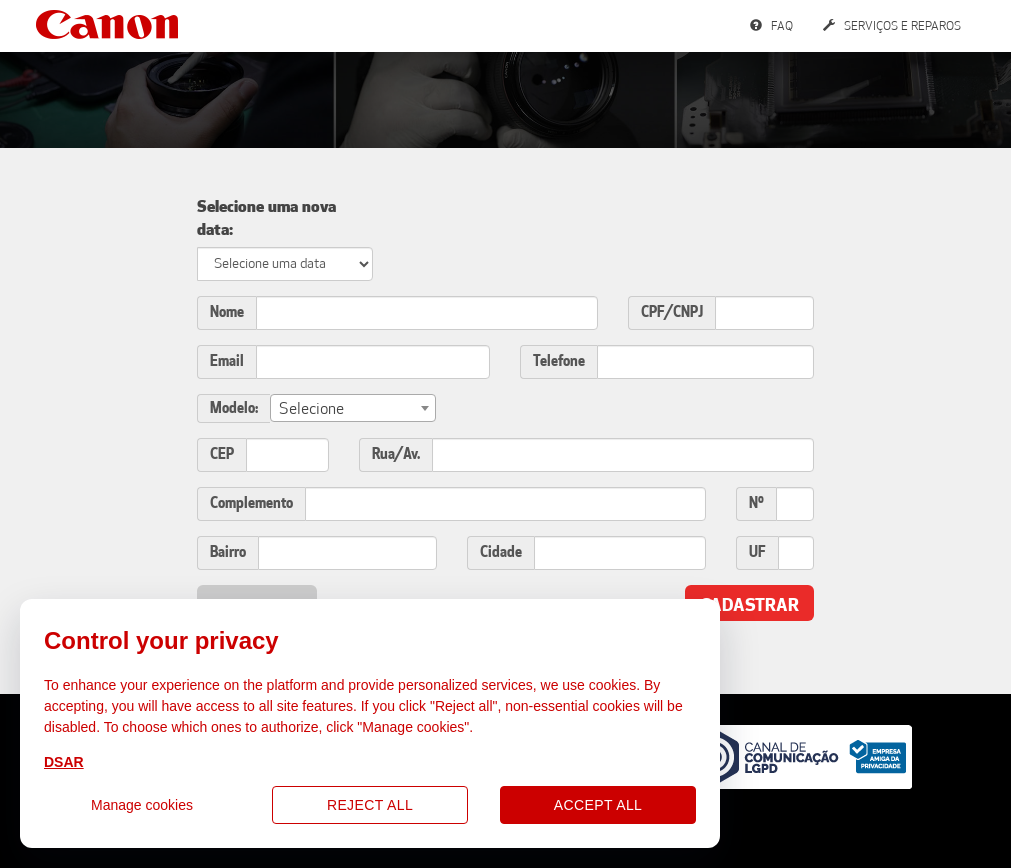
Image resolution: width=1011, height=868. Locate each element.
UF (757, 552)
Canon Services (107, 24)
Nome (227, 312)
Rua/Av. (396, 454)
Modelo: (234, 408)
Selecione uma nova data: (266, 218)
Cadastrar (749, 605)
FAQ (771, 26)
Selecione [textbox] (311, 408)
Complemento (251, 503)
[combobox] (353, 408)
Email (227, 361)
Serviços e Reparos (892, 26)
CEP (222, 454)
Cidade (501, 552)
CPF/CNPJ (672, 312)
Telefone (559, 361)
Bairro (228, 552)
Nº (756, 503)
